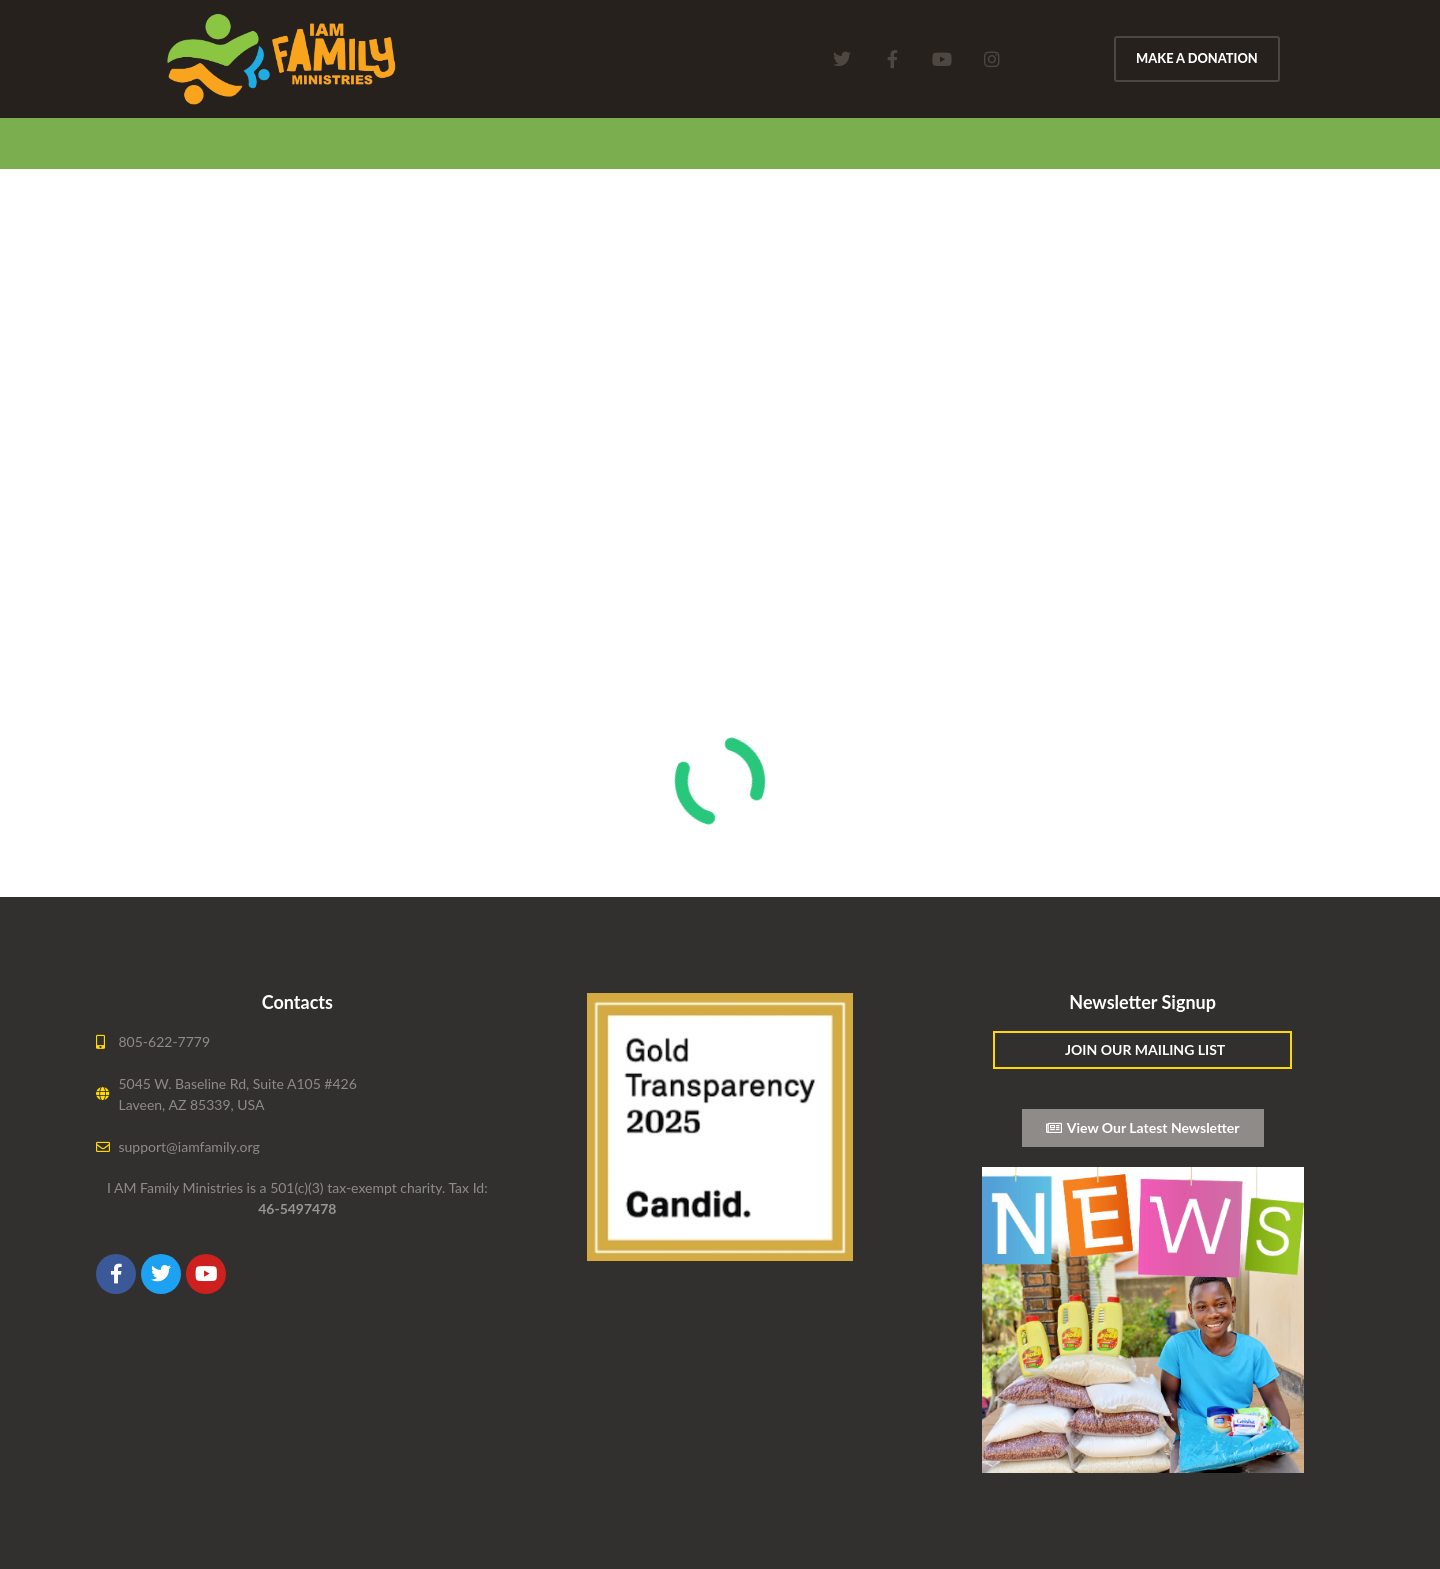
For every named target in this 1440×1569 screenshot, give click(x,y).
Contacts (297, 1002)
